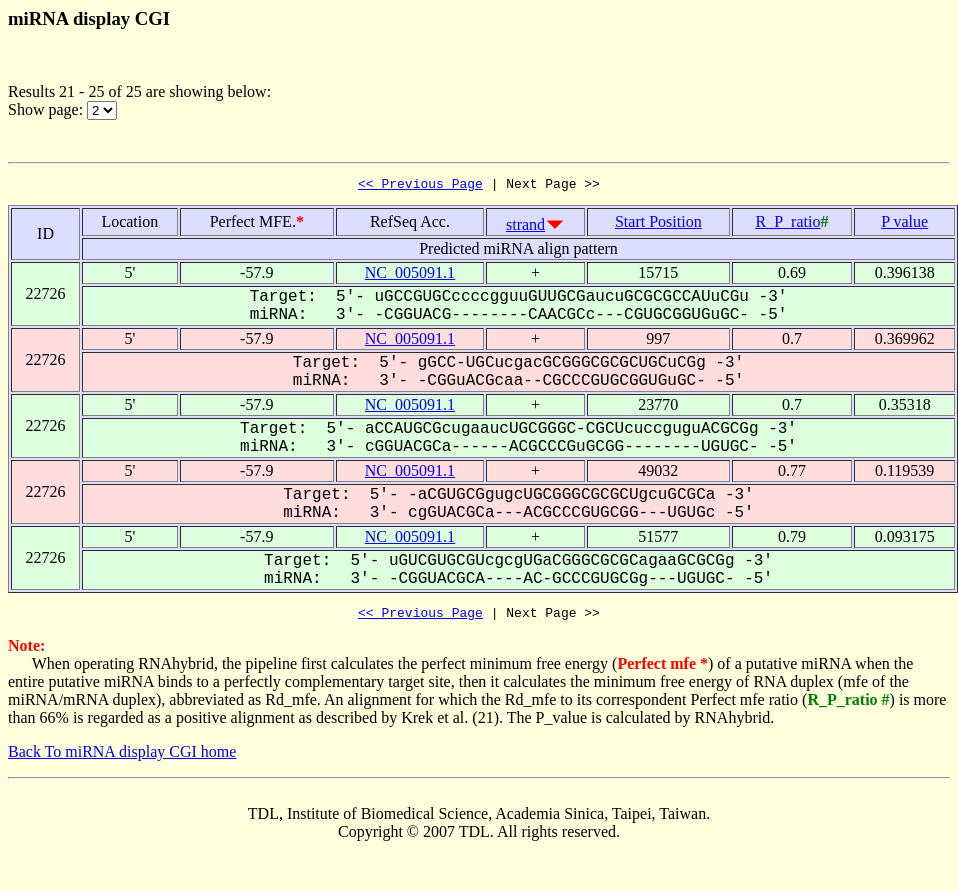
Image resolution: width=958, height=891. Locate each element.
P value (904, 224)
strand (525, 227)
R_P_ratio (787, 224)
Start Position (658, 224)
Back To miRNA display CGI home (122, 757)
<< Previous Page (420, 186)
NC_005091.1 (410, 275)
